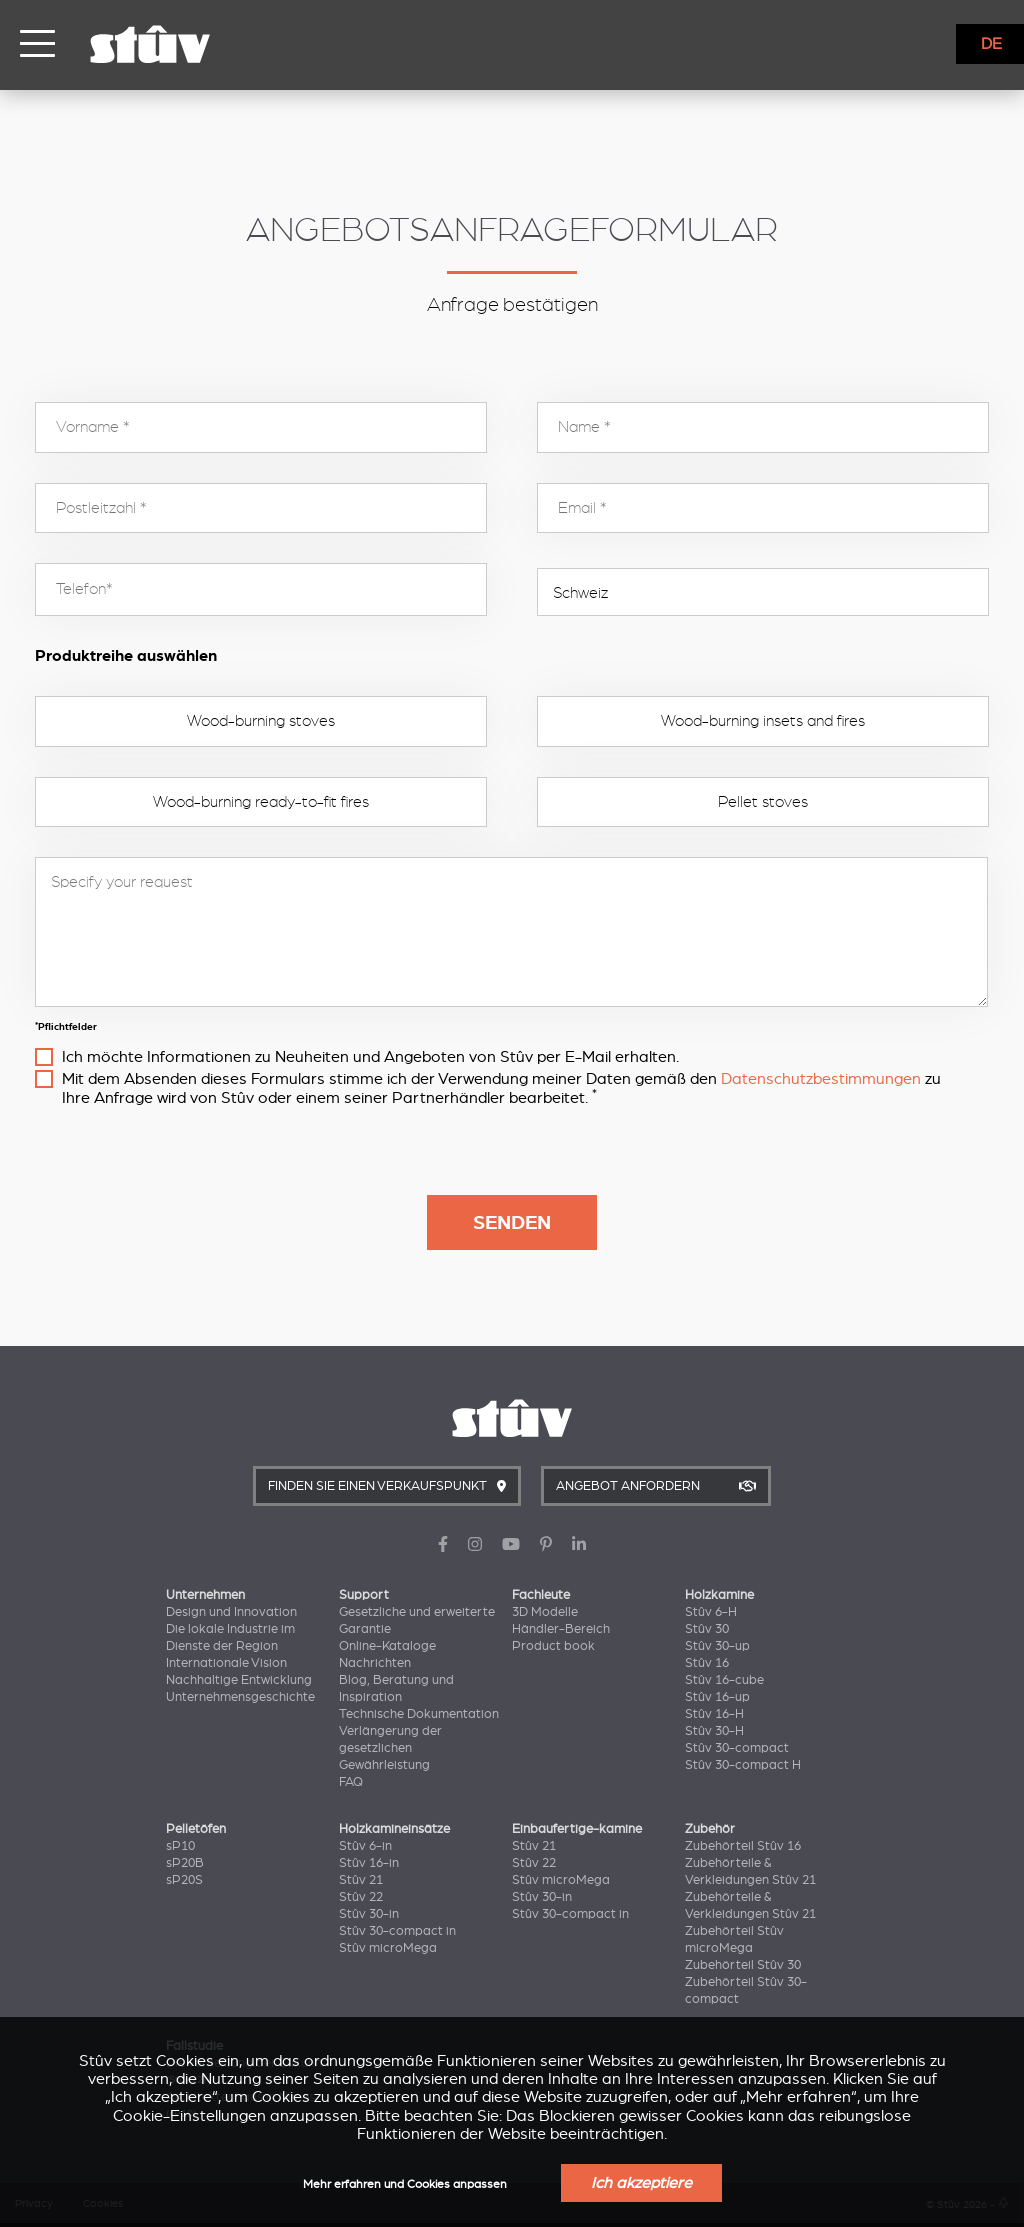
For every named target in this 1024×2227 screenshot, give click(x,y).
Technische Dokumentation (419, 1714)
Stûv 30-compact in (397, 1931)
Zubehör (710, 1829)
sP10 (180, 1846)
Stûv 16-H (714, 1714)
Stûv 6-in (365, 1846)
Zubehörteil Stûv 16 (743, 1846)
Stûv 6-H (711, 1612)
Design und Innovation (231, 1612)
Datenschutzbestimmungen (821, 1079)
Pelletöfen (196, 1829)
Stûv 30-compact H (743, 1765)
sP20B (185, 1863)
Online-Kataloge (387, 1646)
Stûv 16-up (717, 1697)
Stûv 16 (707, 1663)
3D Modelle (545, 1612)
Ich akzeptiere (641, 2183)
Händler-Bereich (561, 1629)
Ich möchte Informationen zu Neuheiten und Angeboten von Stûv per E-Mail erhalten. (370, 1057)
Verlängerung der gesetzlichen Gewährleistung (390, 1748)
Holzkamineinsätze (394, 1829)
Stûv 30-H (714, 1731)
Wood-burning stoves (261, 721)
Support (364, 1595)
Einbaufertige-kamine (577, 1829)
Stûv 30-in (369, 1914)
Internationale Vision (226, 1663)
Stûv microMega (388, 1948)
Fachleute (541, 1595)
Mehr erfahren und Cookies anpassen (405, 2184)
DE (991, 44)
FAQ (351, 1782)
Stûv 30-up (717, 1646)
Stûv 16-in (369, 1863)
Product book (553, 1646)
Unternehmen (205, 1595)
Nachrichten (375, 1663)
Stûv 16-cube (724, 1680)
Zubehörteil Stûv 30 (743, 1965)
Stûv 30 (707, 1629)
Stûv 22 (361, 1897)
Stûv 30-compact (737, 1748)
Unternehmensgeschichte (240, 1697)
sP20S (184, 1880)
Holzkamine (719, 1595)
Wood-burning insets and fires (763, 721)
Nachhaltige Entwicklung (239, 1680)
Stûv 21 (361, 1880)
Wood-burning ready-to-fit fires (261, 802)
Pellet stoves (763, 802)
